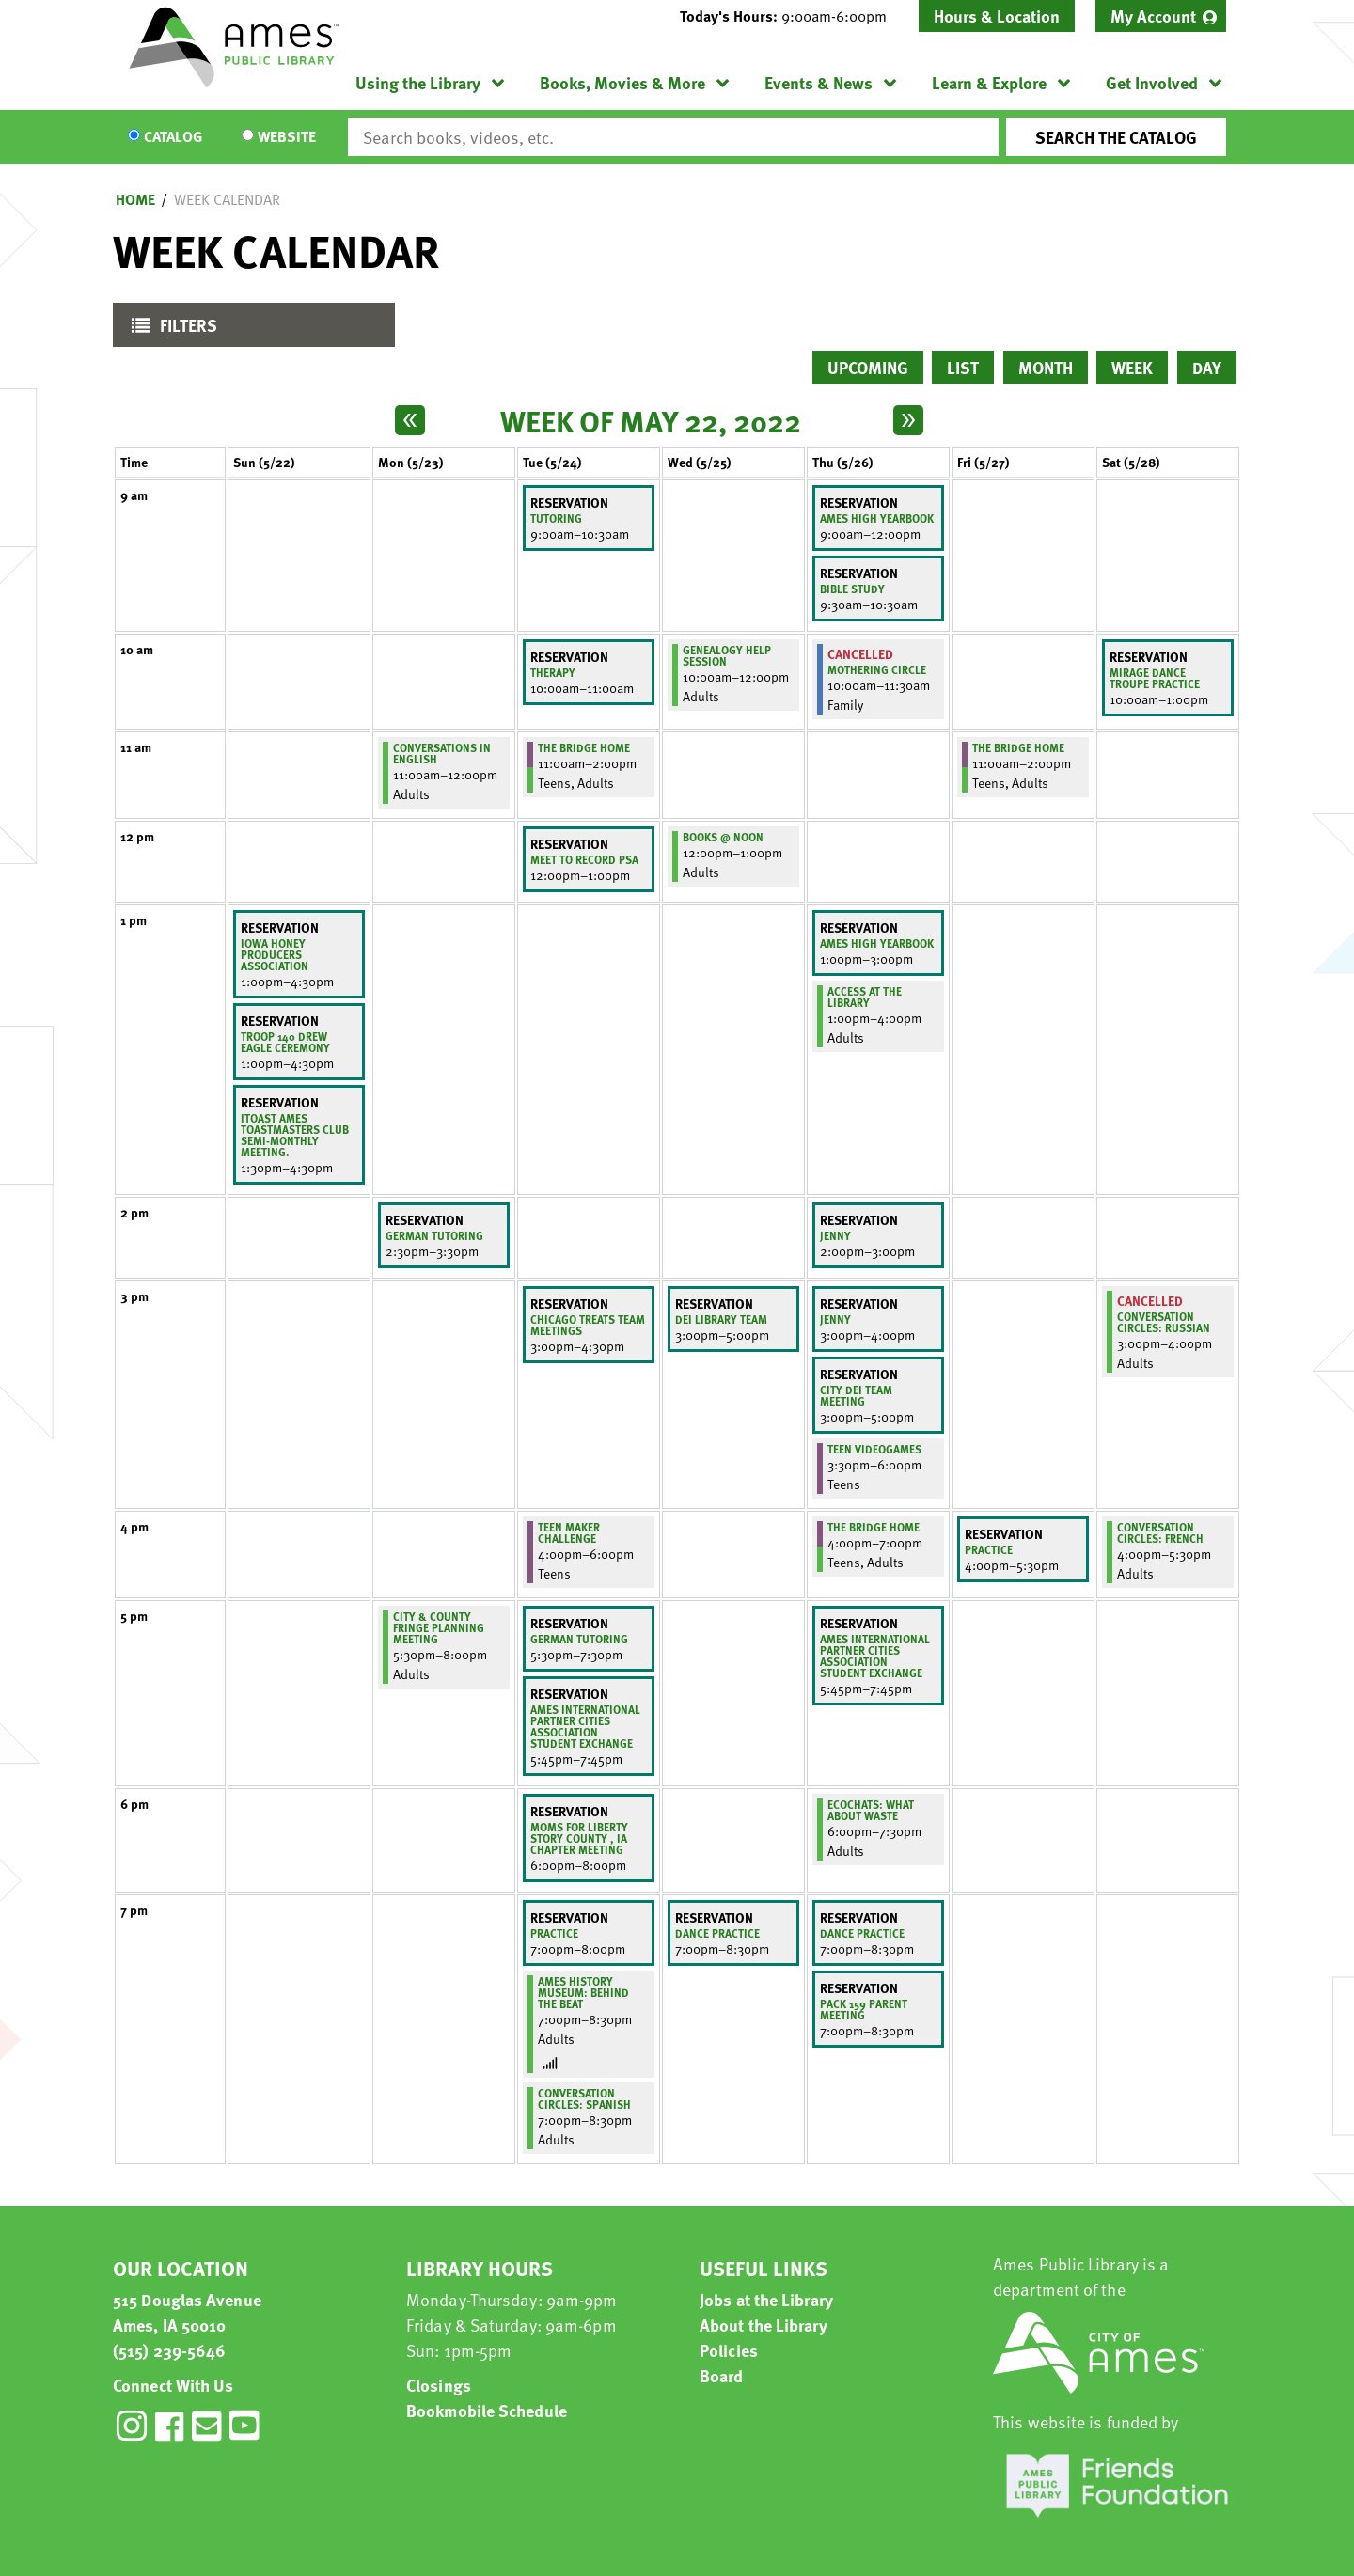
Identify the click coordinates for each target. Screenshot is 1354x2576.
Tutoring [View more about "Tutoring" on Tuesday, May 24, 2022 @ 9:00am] (556, 518)
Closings (438, 2384)
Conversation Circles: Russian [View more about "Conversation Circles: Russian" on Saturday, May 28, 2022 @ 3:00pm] (1163, 1322)
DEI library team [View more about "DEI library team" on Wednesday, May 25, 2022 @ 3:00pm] (721, 1319)
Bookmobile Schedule (486, 2410)
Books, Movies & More (622, 82)
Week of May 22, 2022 (650, 420)
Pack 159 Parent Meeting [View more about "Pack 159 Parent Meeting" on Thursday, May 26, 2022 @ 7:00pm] (863, 2009)
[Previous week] (410, 420)
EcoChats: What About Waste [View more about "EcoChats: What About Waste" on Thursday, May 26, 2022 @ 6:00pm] (870, 1809)
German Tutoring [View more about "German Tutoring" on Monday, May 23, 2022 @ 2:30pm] (434, 1235)
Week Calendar (227, 199)
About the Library (763, 2324)
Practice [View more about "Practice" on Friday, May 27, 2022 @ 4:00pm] (989, 1549)
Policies (729, 2350)
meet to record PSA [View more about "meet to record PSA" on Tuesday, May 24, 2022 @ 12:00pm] (584, 859)
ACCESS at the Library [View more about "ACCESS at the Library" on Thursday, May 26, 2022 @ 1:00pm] (864, 996)
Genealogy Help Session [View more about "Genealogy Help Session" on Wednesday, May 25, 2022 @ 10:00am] (727, 655)
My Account (1153, 15)
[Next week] (908, 420)
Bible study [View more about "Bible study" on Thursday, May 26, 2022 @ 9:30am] (852, 588)
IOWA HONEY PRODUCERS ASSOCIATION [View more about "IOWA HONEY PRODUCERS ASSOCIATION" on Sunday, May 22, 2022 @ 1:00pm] (274, 954)
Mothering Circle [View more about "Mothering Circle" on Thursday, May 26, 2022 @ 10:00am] (876, 669)
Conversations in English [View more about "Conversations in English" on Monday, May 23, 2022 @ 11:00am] (442, 753)
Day (1206, 367)
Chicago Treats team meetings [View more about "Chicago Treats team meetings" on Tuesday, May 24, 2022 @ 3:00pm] (587, 1324)
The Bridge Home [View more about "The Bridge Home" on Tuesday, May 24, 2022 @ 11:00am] (584, 747)
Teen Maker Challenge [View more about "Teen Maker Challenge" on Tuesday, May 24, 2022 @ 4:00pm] (569, 1532)
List (963, 367)
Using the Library (417, 82)
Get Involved (1152, 82)
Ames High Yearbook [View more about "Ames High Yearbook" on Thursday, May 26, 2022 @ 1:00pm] (877, 943)
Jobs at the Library (766, 2299)
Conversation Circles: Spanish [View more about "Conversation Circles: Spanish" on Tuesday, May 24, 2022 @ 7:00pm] (584, 2098)
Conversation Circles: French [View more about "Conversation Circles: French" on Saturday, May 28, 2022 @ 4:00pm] (1160, 1532)
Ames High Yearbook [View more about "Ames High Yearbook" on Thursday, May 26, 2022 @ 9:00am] (877, 518)
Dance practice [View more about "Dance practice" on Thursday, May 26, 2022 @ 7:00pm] (862, 1933)
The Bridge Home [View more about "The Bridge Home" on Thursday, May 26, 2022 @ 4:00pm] (873, 1526)
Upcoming (867, 367)
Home (135, 199)
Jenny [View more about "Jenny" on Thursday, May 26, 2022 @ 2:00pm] (835, 1235)
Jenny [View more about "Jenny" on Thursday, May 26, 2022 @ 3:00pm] (835, 1319)
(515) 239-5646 (169, 2350)
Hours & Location (997, 15)
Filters (169, 329)
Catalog (173, 137)
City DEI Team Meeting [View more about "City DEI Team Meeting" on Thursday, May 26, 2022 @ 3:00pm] (856, 1395)
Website (287, 137)
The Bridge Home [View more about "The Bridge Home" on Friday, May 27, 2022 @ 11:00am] (1018, 747)
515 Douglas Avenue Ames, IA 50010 (187, 2311)
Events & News (818, 82)
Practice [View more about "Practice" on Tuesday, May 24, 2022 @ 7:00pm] (554, 1933)
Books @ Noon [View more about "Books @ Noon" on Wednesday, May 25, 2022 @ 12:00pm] (723, 836)
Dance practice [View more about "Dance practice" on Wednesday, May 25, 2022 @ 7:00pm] (717, 1933)
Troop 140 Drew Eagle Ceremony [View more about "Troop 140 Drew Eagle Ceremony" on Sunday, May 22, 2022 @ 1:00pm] (285, 1041)
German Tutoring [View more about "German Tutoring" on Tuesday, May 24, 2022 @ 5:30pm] (579, 1638)
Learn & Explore (989, 82)
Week (1132, 367)
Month (1045, 367)
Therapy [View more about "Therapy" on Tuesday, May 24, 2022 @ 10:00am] (552, 672)
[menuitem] (1160, 16)
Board (722, 2375)
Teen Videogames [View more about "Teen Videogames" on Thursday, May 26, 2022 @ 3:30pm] (874, 1448)
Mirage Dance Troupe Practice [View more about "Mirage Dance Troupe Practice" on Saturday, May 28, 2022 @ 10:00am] (1155, 678)
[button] (791, 16)
